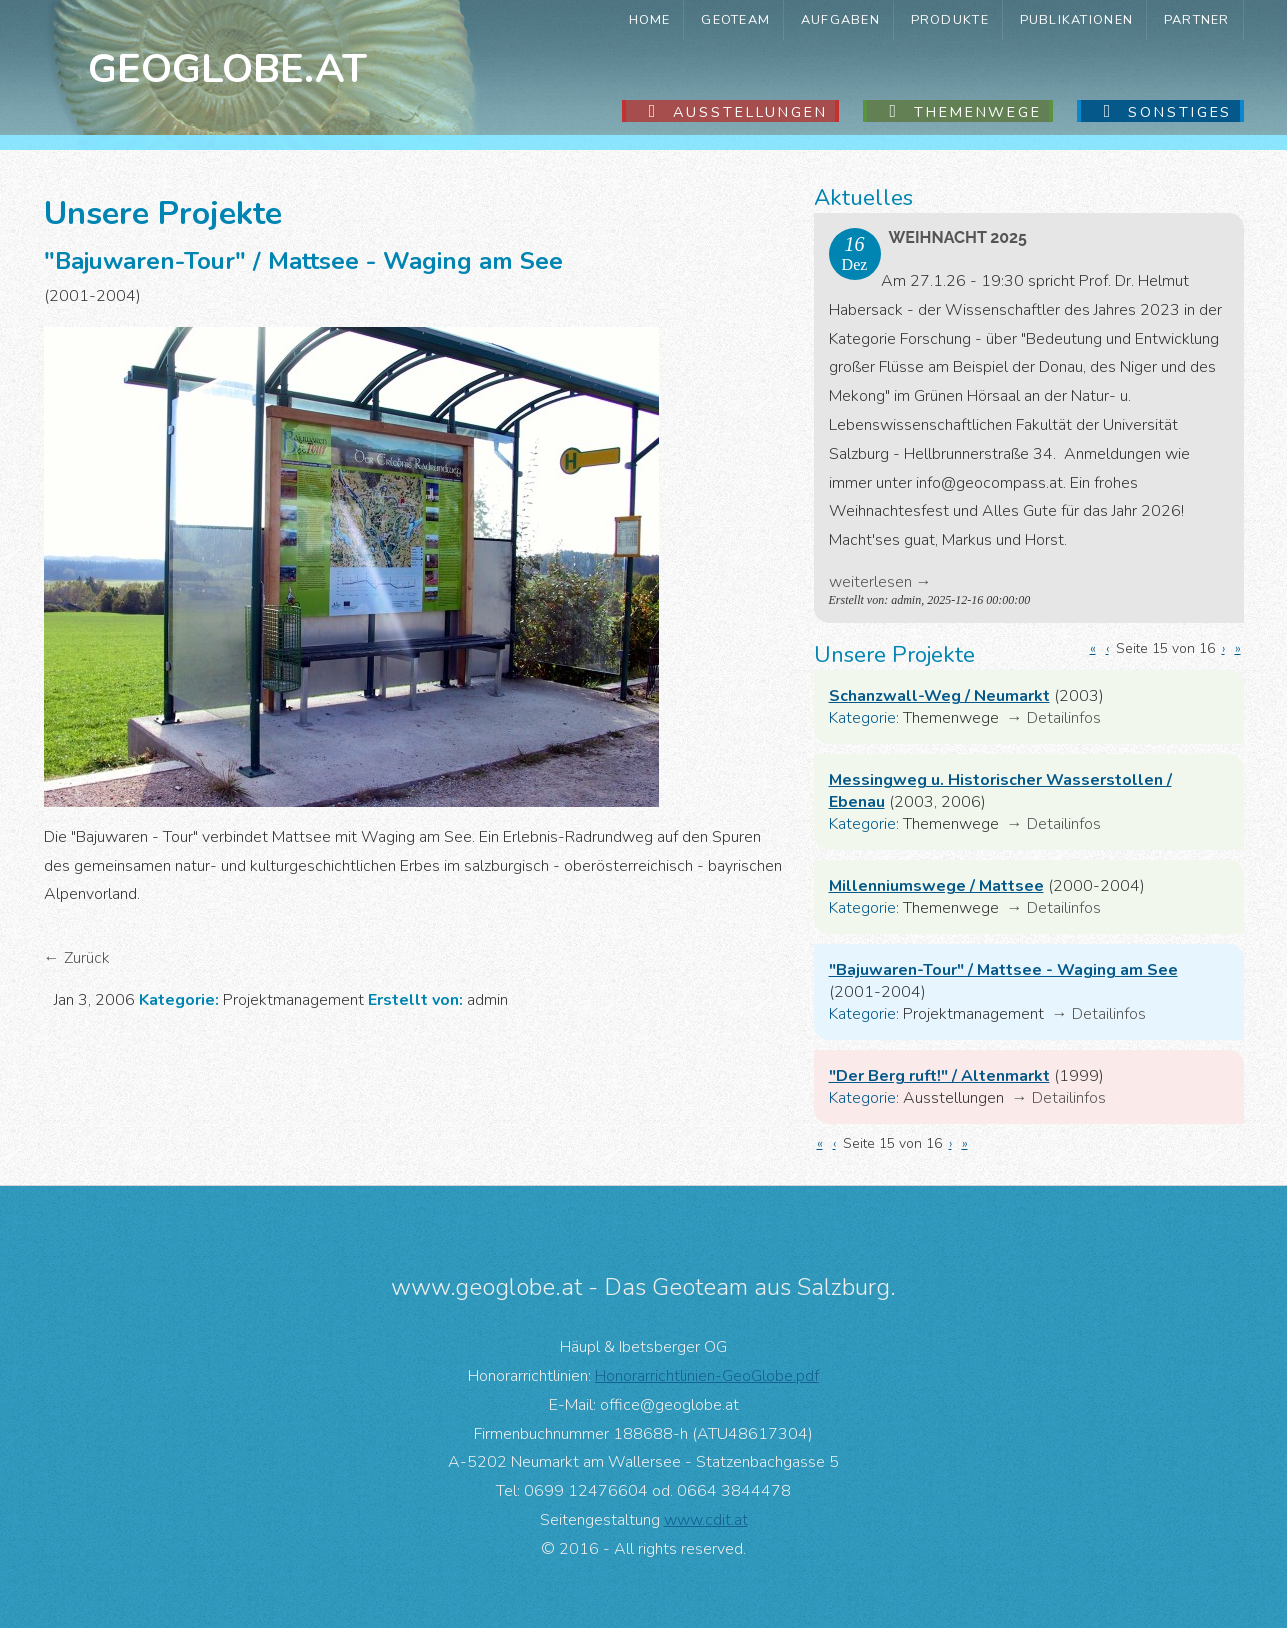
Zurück (87, 958)
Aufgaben (840, 20)
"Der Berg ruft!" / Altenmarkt (939, 1076)
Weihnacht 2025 (958, 237)
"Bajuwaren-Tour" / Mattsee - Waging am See (1003, 970)
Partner (1197, 20)
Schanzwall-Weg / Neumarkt (939, 696)
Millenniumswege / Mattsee (936, 886)
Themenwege (978, 112)
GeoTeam (735, 20)
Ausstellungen (750, 112)
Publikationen (1077, 20)
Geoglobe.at (227, 69)
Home (650, 20)
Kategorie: (864, 718)
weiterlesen (870, 582)
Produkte (950, 20)
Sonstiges (1180, 112)
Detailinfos (1064, 718)
